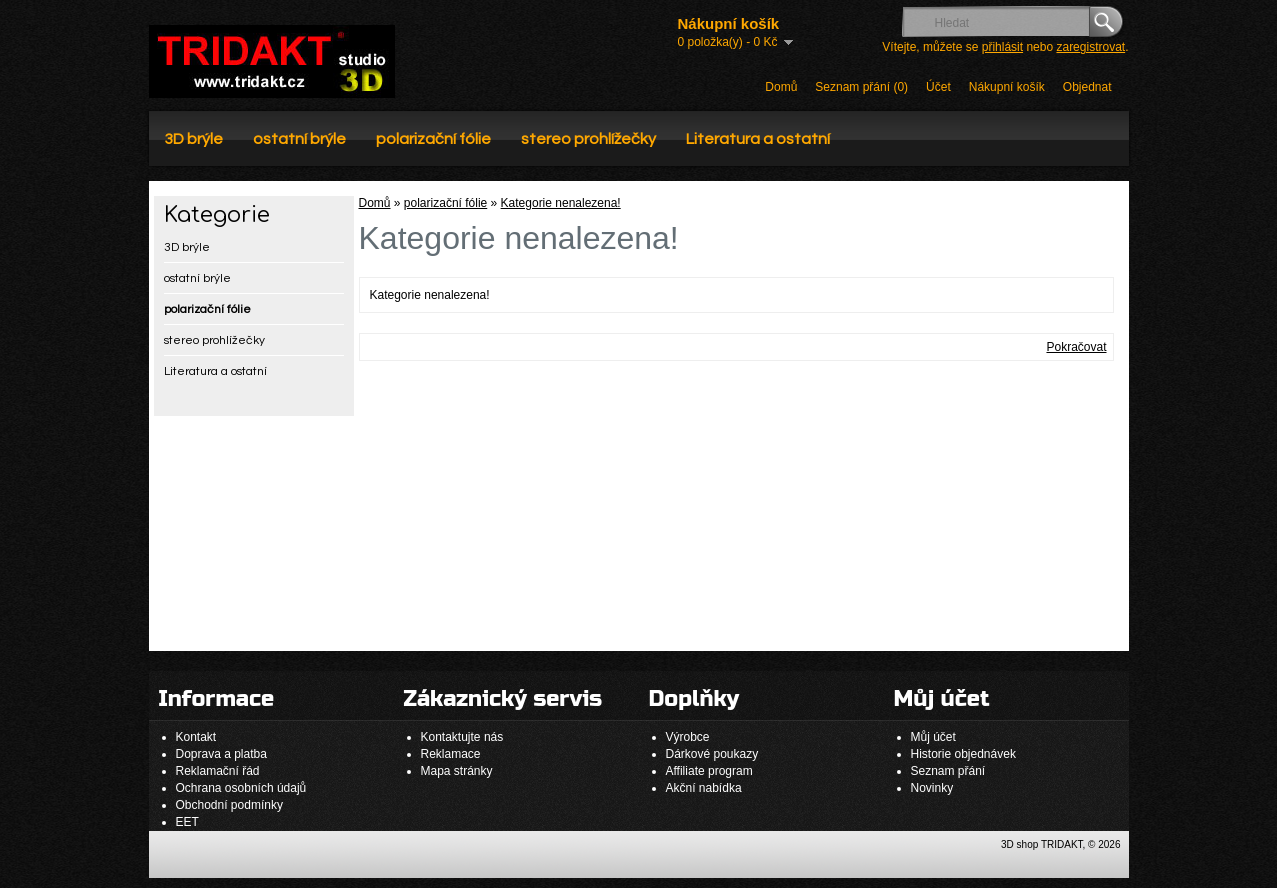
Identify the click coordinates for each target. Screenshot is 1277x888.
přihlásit (1002, 47)
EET (187, 822)
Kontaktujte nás (462, 737)
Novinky (932, 788)
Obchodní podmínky (229, 805)
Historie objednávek (963, 754)
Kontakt (196, 737)
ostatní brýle (299, 139)
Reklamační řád (218, 771)
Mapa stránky (457, 771)
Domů (781, 87)
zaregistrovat (1090, 47)
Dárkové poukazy (712, 754)
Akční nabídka (704, 788)
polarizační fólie (433, 139)
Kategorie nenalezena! (561, 203)
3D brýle (193, 139)
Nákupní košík (1007, 87)
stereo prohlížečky (588, 139)
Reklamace (451, 754)
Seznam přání (948, 771)
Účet (938, 87)
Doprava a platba (221, 754)
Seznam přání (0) (861, 87)
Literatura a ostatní (758, 139)
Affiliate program (709, 771)
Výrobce (688, 737)
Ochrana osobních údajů (241, 788)
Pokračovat (1076, 347)
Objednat (1087, 87)
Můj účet (933, 737)
